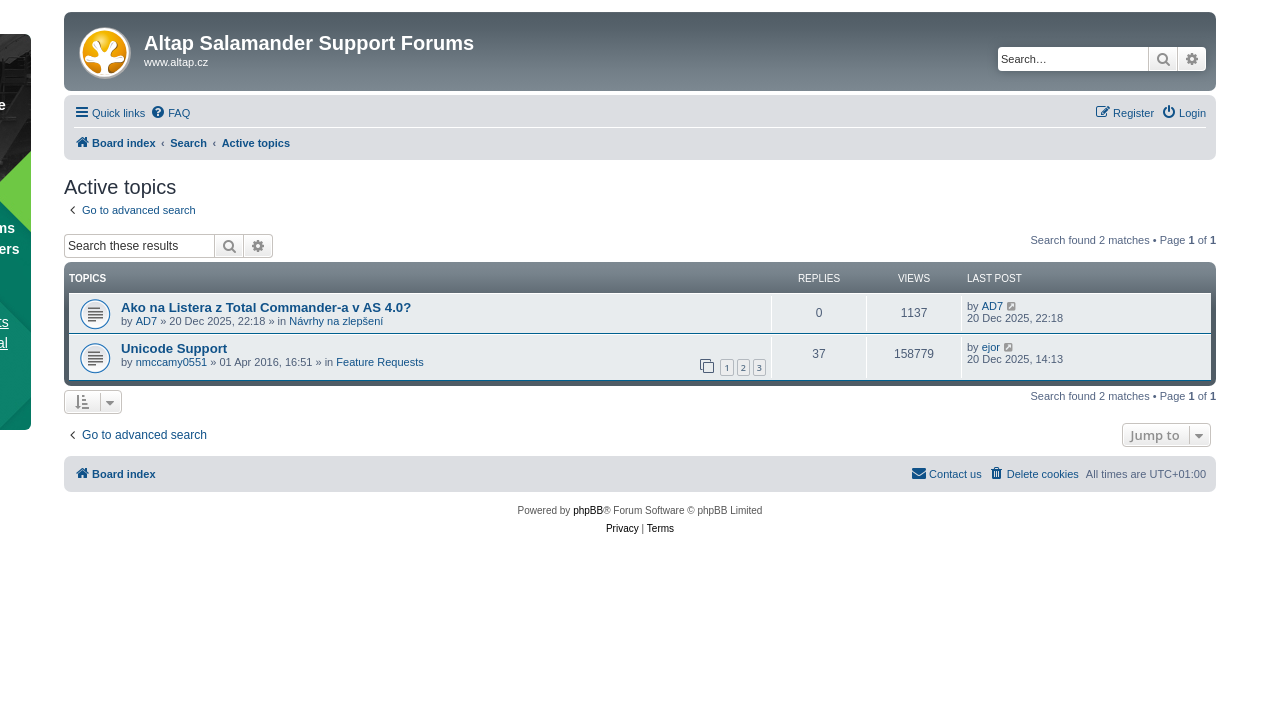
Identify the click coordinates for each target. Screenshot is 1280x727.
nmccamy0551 (172, 362)
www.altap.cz (176, 62)
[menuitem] (170, 113)
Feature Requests (379, 362)
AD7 (146, 321)
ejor (991, 347)
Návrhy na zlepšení (336, 321)
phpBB (588, 510)
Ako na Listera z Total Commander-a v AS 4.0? (266, 307)
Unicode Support (174, 348)
